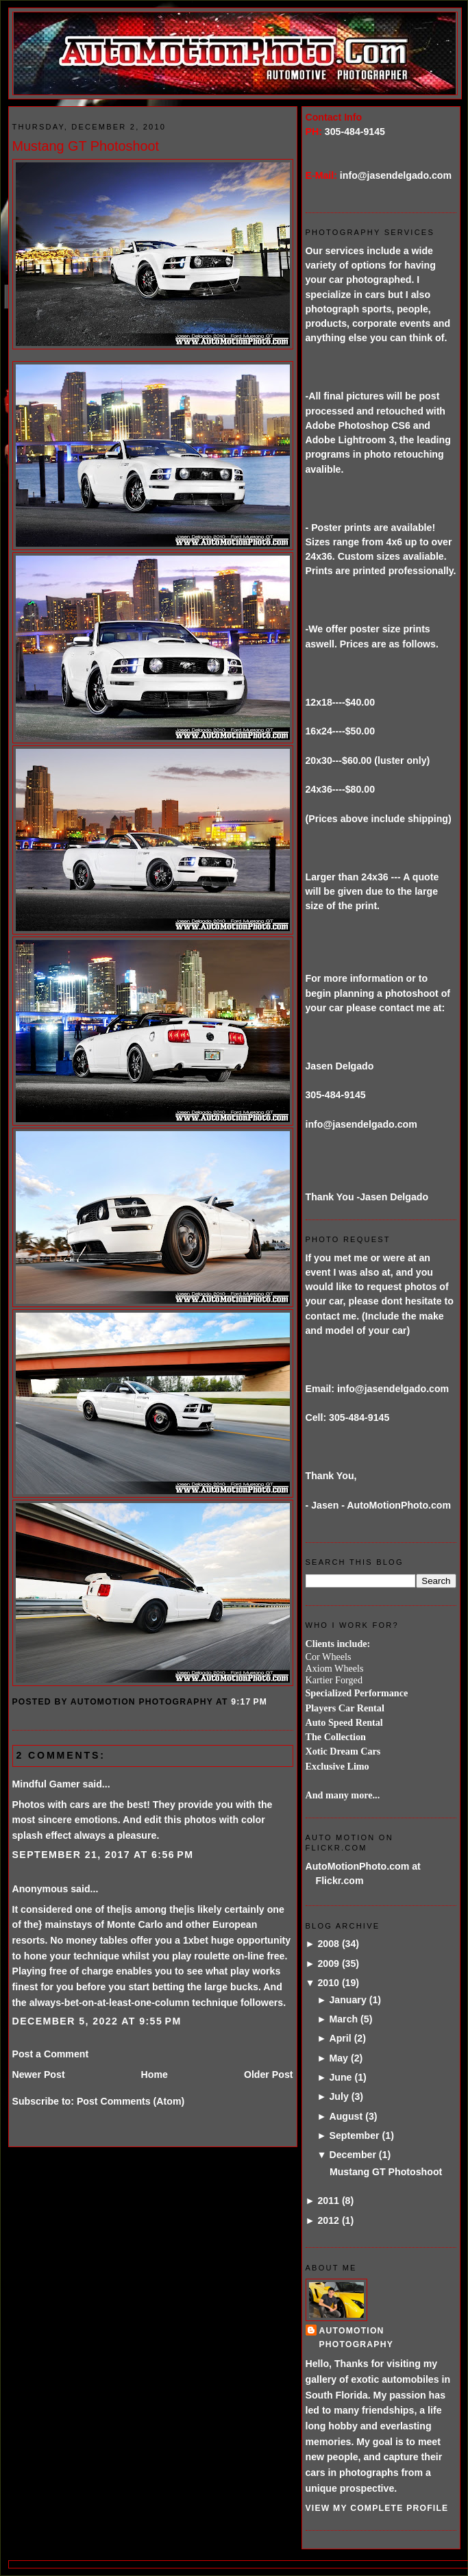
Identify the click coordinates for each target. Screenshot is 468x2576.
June (340, 2077)
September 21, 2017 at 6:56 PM (103, 1854)
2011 (328, 2200)
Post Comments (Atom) (130, 2101)
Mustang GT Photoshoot (86, 145)
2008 (328, 1943)
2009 (328, 1963)
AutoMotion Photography (356, 2337)
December (352, 2154)
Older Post (268, 2074)
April (340, 2038)
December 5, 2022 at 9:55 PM (97, 2021)
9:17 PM (249, 1702)
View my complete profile (377, 2508)
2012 (328, 2220)
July (338, 2096)
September (354, 2135)
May (338, 2058)
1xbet (195, 1940)
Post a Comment (50, 2053)
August (345, 2116)
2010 (328, 1982)
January (347, 1999)
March (343, 2019)
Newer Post (38, 2074)
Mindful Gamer (46, 1784)
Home (154, 2074)
